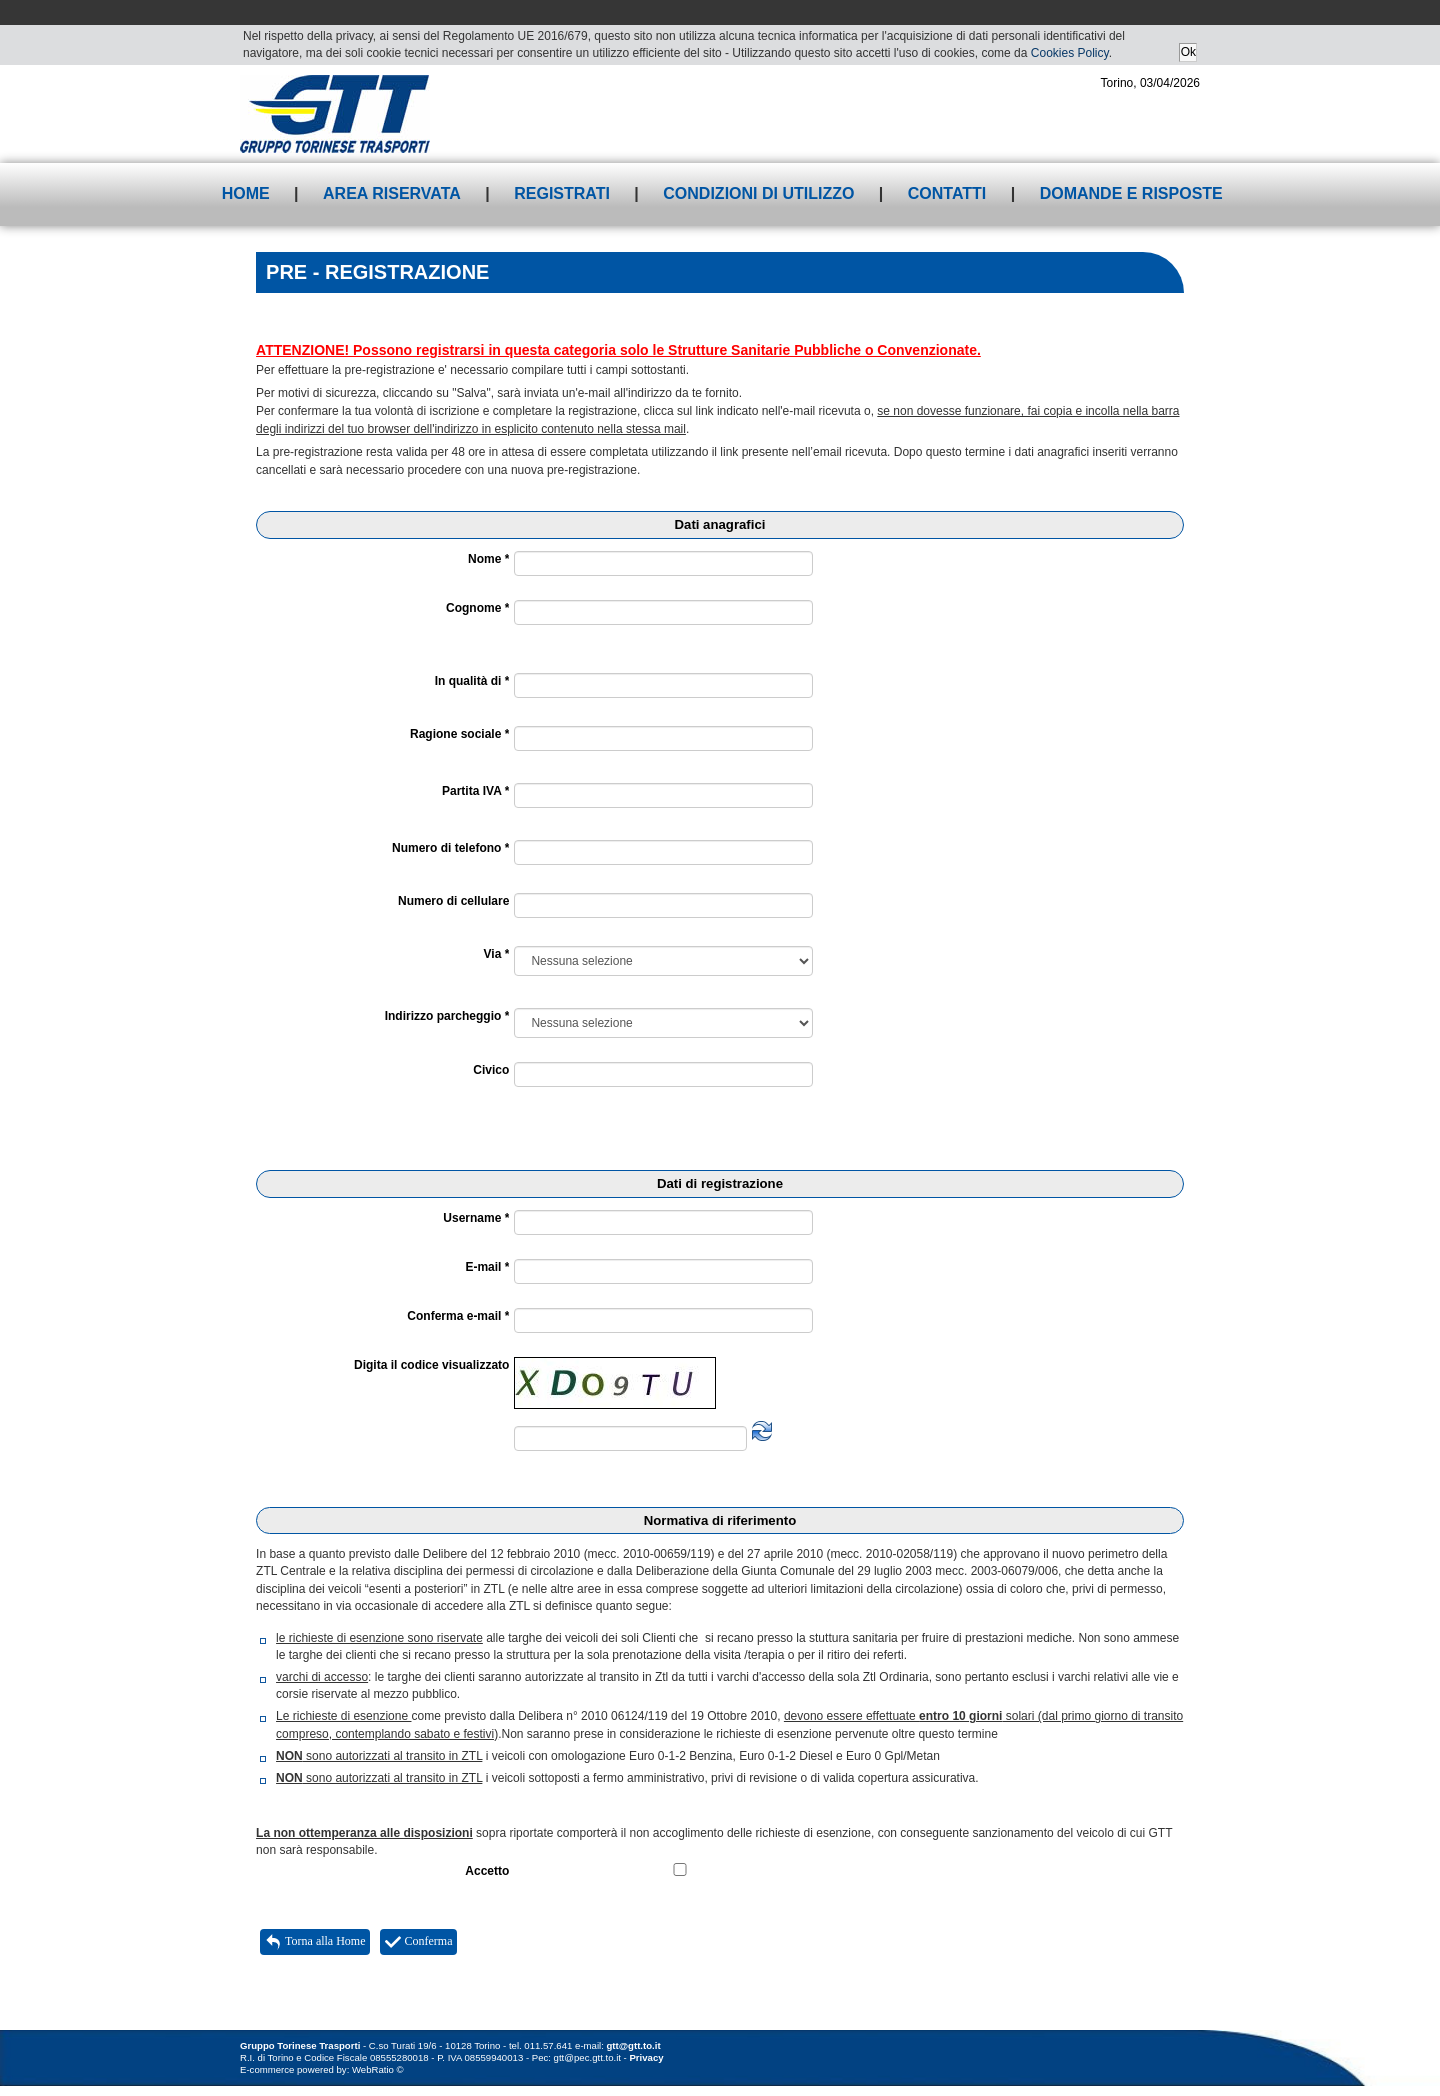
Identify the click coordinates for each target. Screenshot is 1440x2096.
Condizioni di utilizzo (758, 193)
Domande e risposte (1131, 193)
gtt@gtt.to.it (634, 2045)
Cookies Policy (1070, 53)
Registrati (562, 193)
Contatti (947, 193)
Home (246, 193)
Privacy (646, 2057)
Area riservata (392, 193)
